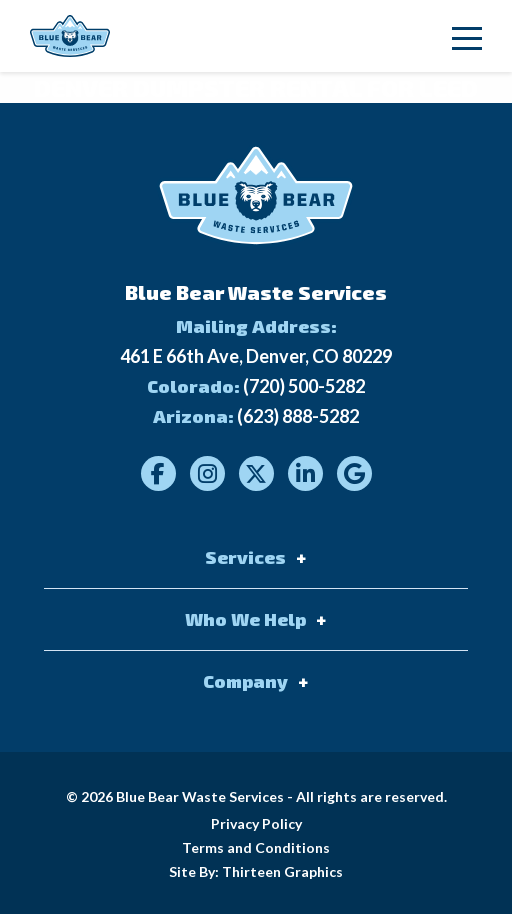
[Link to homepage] (70, 36)
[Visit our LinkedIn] (305, 473)
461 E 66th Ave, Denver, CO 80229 (256, 356)
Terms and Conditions (256, 847)
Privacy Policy (256, 823)
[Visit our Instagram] (207, 473)
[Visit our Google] (354, 473)
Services (245, 557)
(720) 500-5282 (304, 386)
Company (245, 681)
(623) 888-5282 (298, 416)
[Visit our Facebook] (158, 473)
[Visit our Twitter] (256, 473)
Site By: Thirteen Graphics (256, 871)
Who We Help (245, 619)
